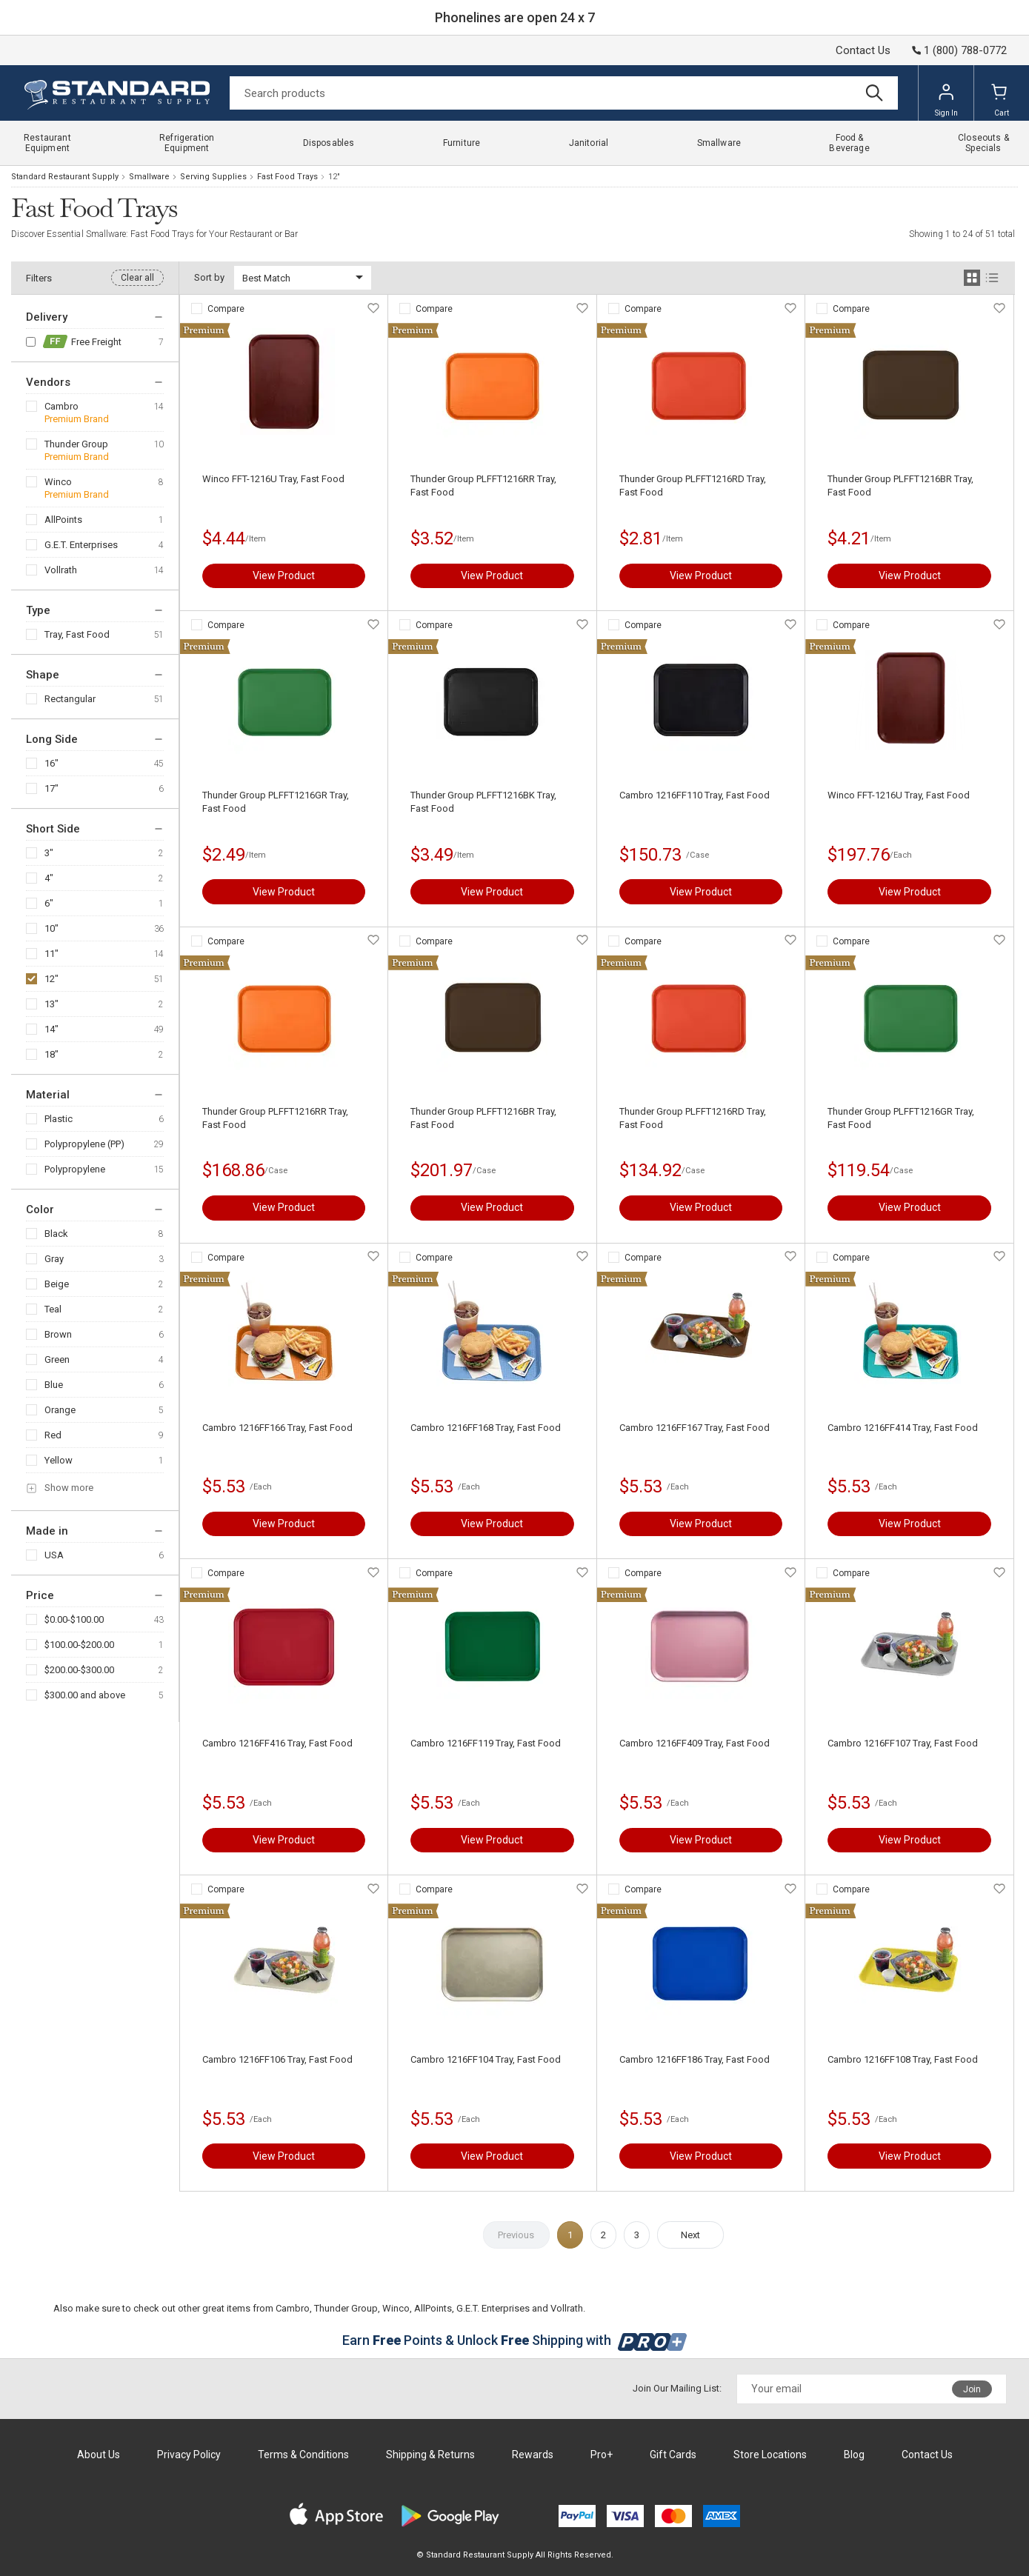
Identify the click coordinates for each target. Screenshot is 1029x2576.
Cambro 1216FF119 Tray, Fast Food (485, 1743)
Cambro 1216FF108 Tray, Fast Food (902, 2059)
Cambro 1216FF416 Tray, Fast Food (277, 1743)
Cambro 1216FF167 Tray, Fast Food (694, 1427)
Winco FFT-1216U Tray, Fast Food (273, 478)
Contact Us (863, 50)
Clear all (137, 278)
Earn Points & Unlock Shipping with (514, 2340)
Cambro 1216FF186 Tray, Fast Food (694, 2059)
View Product (284, 575)
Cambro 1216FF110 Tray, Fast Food (694, 795)
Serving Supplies (213, 176)
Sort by (209, 277)
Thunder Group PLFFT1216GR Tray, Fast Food (275, 802)
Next (690, 2234)
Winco (58, 481)
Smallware (149, 176)
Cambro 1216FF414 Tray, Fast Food (902, 1427)
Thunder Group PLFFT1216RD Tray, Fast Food (692, 485)
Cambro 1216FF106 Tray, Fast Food (277, 2059)
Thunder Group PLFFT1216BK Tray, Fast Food (483, 802)
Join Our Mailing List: (677, 2388)
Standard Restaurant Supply (65, 176)
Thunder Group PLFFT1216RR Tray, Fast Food (483, 485)
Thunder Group (76, 444)
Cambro (61, 406)
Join (972, 2389)
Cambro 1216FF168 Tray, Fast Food (485, 1427)
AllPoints (63, 519)
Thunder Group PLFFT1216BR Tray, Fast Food (900, 485)
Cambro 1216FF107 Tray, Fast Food (902, 1743)
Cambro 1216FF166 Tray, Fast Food (277, 1427)
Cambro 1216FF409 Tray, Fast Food (694, 1743)
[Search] (564, 93)
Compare (225, 309)
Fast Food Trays (287, 176)
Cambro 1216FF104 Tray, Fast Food (485, 2059)
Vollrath (60, 569)
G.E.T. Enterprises (81, 544)
